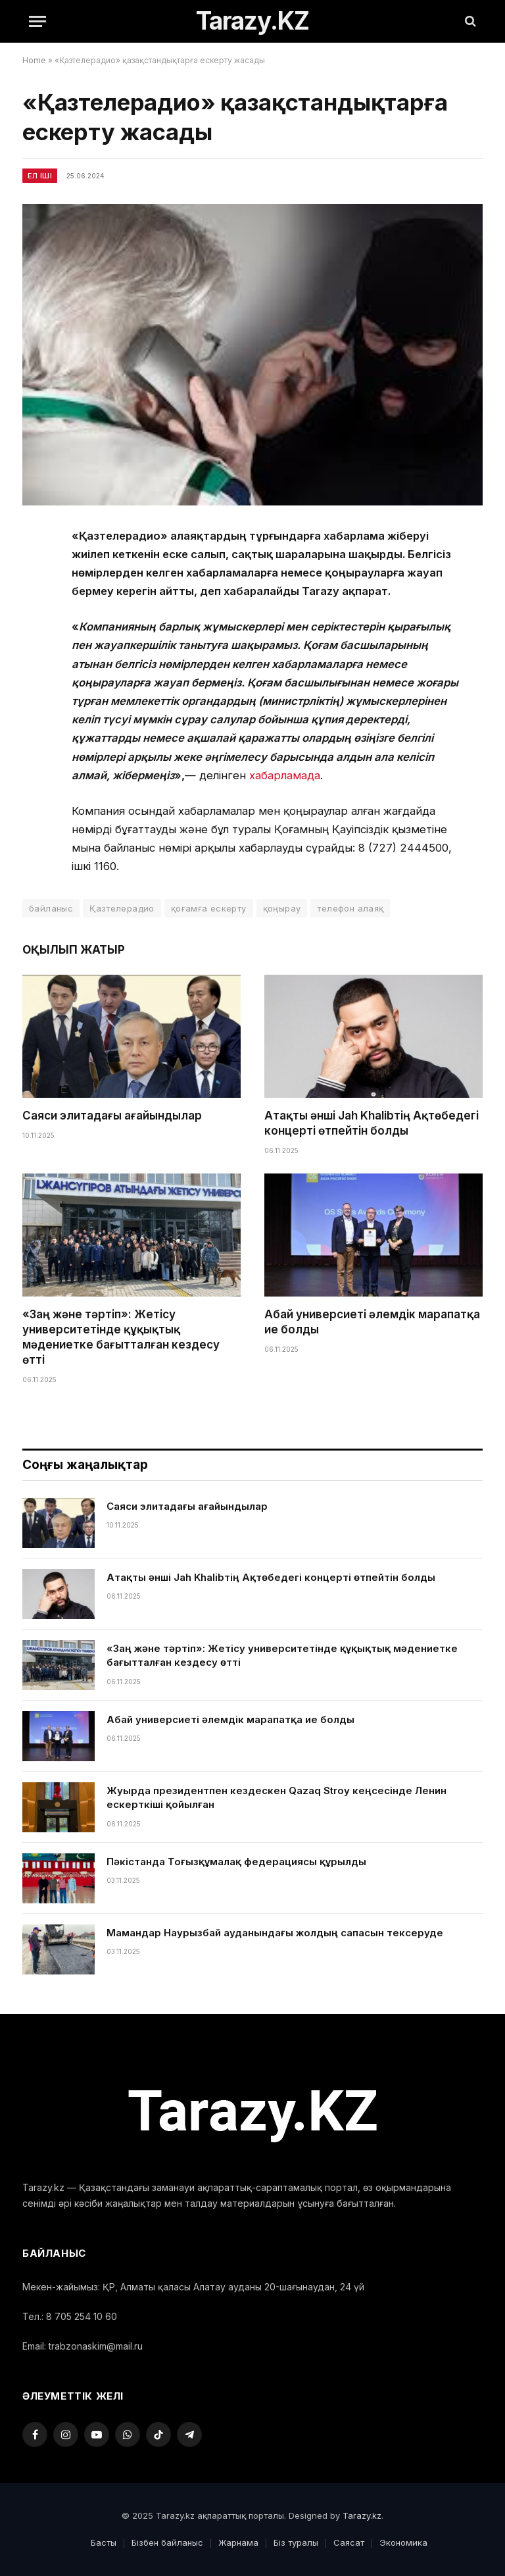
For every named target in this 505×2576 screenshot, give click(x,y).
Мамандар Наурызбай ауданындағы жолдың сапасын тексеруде (275, 1932)
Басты (103, 2542)
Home (34, 60)
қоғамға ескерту (209, 908)
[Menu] (37, 21)
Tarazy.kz (362, 2515)
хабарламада (284, 775)
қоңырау (282, 908)
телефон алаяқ (350, 908)
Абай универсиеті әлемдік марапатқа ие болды (372, 1322)
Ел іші (40, 175)
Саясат (348, 2542)
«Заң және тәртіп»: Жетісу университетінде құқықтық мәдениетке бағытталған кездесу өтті (121, 1337)
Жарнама (238, 2542)
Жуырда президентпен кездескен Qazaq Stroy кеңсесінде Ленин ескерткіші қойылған (276, 1797)
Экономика (403, 2542)
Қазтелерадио (122, 908)
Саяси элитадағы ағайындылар (112, 1115)
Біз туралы (296, 2542)
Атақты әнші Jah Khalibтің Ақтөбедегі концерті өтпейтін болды (371, 1123)
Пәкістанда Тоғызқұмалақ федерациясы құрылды (236, 1861)
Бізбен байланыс (167, 2542)
